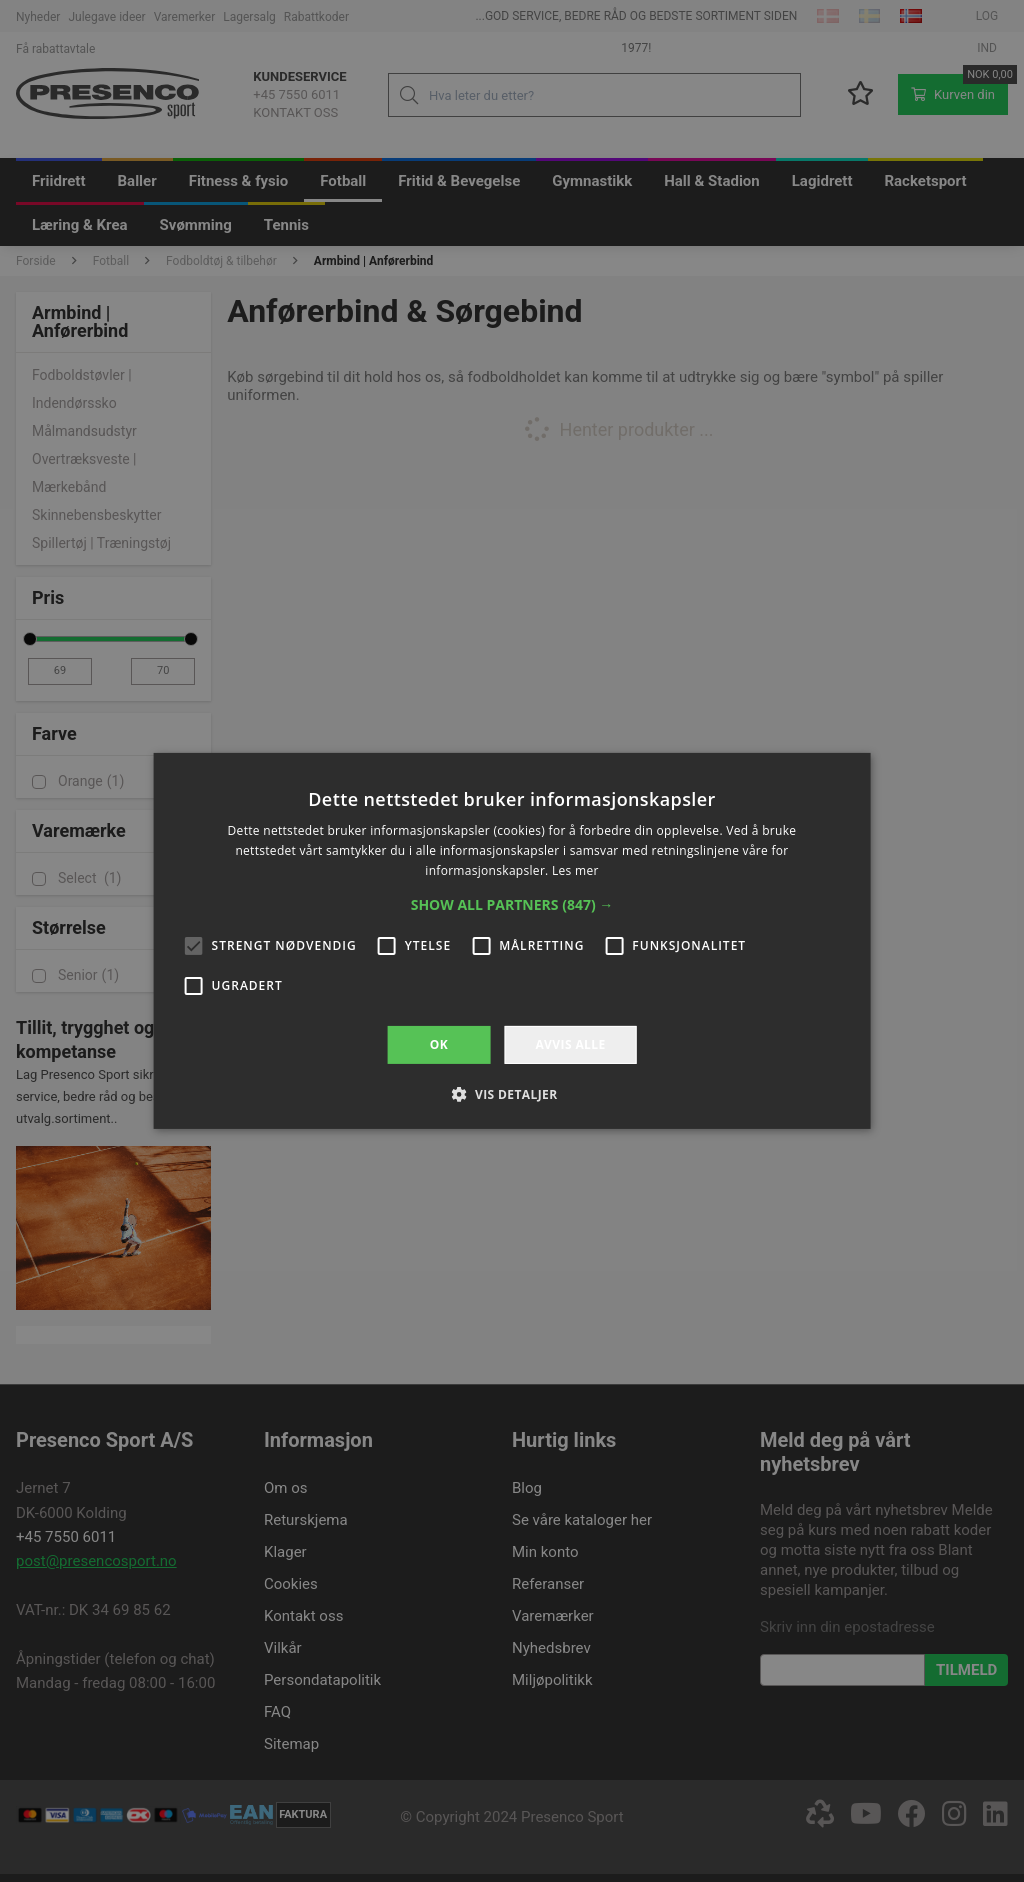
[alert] (512, 941)
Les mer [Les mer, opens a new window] (575, 870)
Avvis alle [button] (570, 1044)
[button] (512, 905)
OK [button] (439, 1044)
